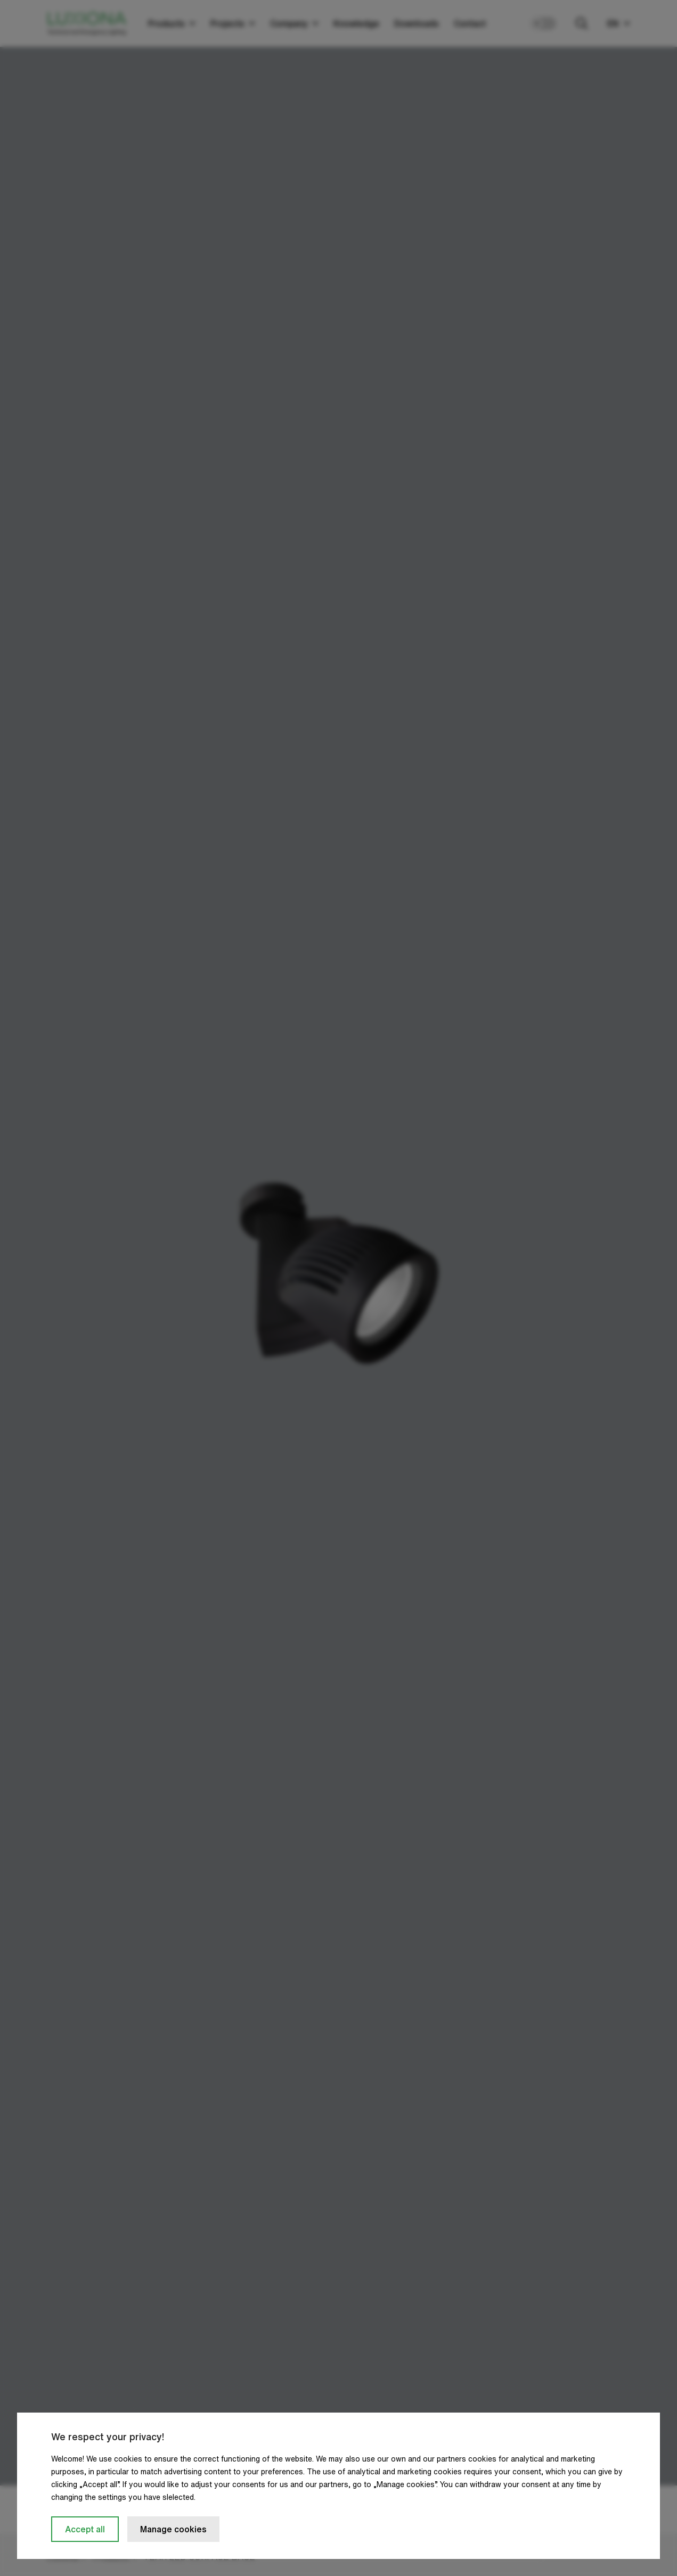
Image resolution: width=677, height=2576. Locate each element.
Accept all (85, 2529)
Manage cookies (173, 2529)
